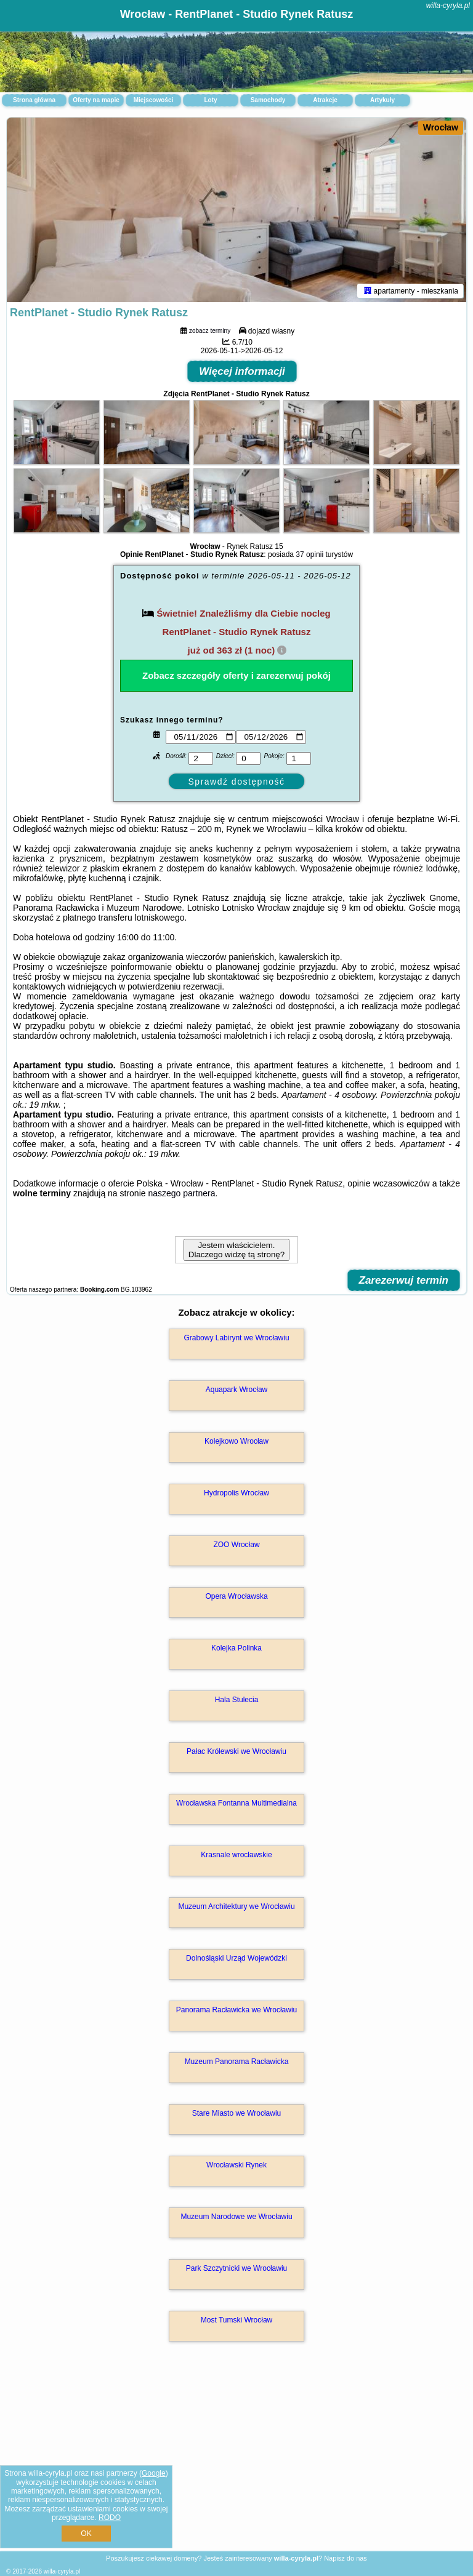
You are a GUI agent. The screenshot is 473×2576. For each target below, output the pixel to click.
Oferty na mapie (96, 100)
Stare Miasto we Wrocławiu (236, 2113)
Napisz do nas (345, 2558)
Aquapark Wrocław (237, 1389)
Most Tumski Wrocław (236, 2320)
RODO (110, 2517)
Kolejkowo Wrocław (236, 1441)
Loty (210, 100)
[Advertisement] (236, 2459)
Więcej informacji (242, 371)
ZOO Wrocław (236, 1544)
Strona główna (34, 100)
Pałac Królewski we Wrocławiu (236, 1751)
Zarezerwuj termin (404, 1280)
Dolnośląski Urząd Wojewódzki (236, 1958)
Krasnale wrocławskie (236, 1854)
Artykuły (382, 100)
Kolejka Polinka (236, 1648)
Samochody (268, 100)
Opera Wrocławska (236, 1596)
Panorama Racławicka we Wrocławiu (236, 2010)
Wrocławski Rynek (236, 2165)
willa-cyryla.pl (448, 5)
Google (154, 2473)
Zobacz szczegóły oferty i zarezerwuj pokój (236, 675)
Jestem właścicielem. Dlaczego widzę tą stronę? (236, 1250)
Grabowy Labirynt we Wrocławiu (236, 1338)
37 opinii (309, 554)
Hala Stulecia (237, 1699)
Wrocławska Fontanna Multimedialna (236, 1803)
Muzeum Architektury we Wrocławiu (236, 1906)
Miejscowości (153, 100)
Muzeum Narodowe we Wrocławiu (236, 2216)
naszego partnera (181, 1193)
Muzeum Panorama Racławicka (237, 2061)
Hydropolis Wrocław (236, 1493)
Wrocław (440, 127)
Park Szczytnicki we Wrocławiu (236, 2268)
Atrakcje (325, 100)
